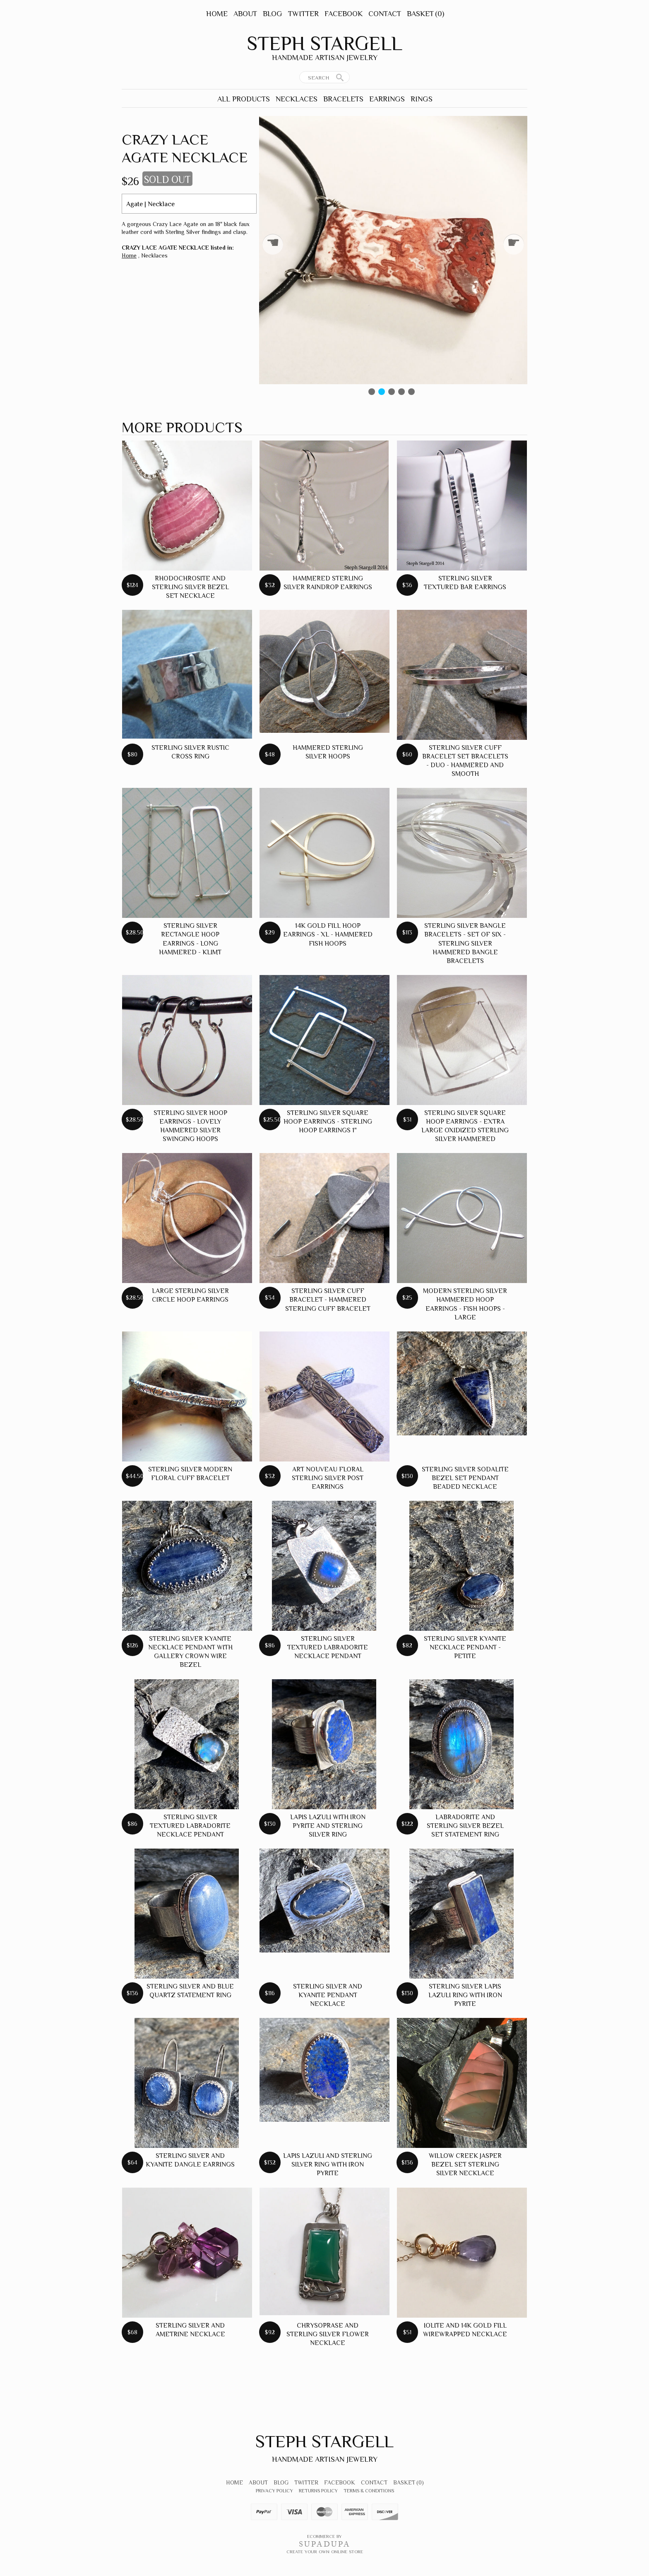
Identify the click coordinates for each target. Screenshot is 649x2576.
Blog (272, 14)
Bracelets (343, 99)
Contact (384, 14)
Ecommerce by (324, 2536)
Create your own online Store (324, 2551)
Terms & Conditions (369, 2491)
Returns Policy (318, 2491)
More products (182, 427)
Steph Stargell (324, 43)
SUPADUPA (325, 2544)
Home (217, 14)
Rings (422, 99)
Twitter (303, 14)
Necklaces (296, 99)
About (245, 14)
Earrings (387, 99)
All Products (243, 99)
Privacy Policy (274, 2491)
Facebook (343, 14)
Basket (425, 14)
